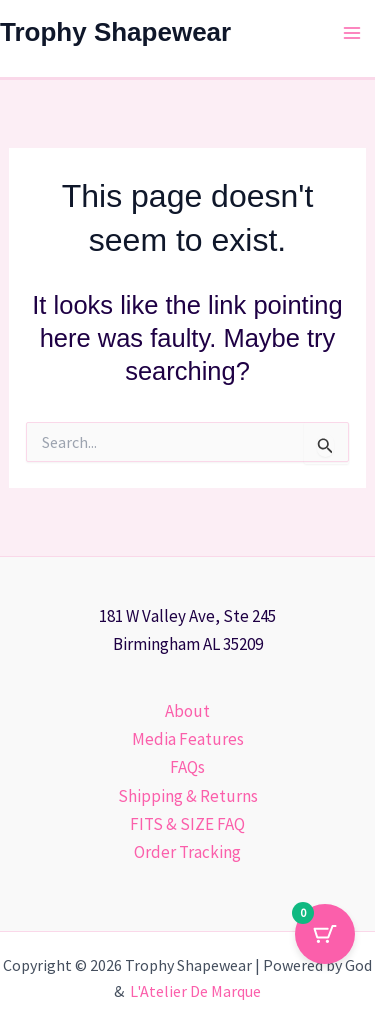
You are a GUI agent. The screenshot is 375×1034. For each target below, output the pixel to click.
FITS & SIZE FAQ (187, 824)
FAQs (187, 767)
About (187, 711)
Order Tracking (187, 852)
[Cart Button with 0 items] (325, 934)
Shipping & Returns (188, 796)
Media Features (188, 739)
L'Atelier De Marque (195, 991)
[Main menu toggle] (353, 33)
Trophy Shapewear (115, 32)
